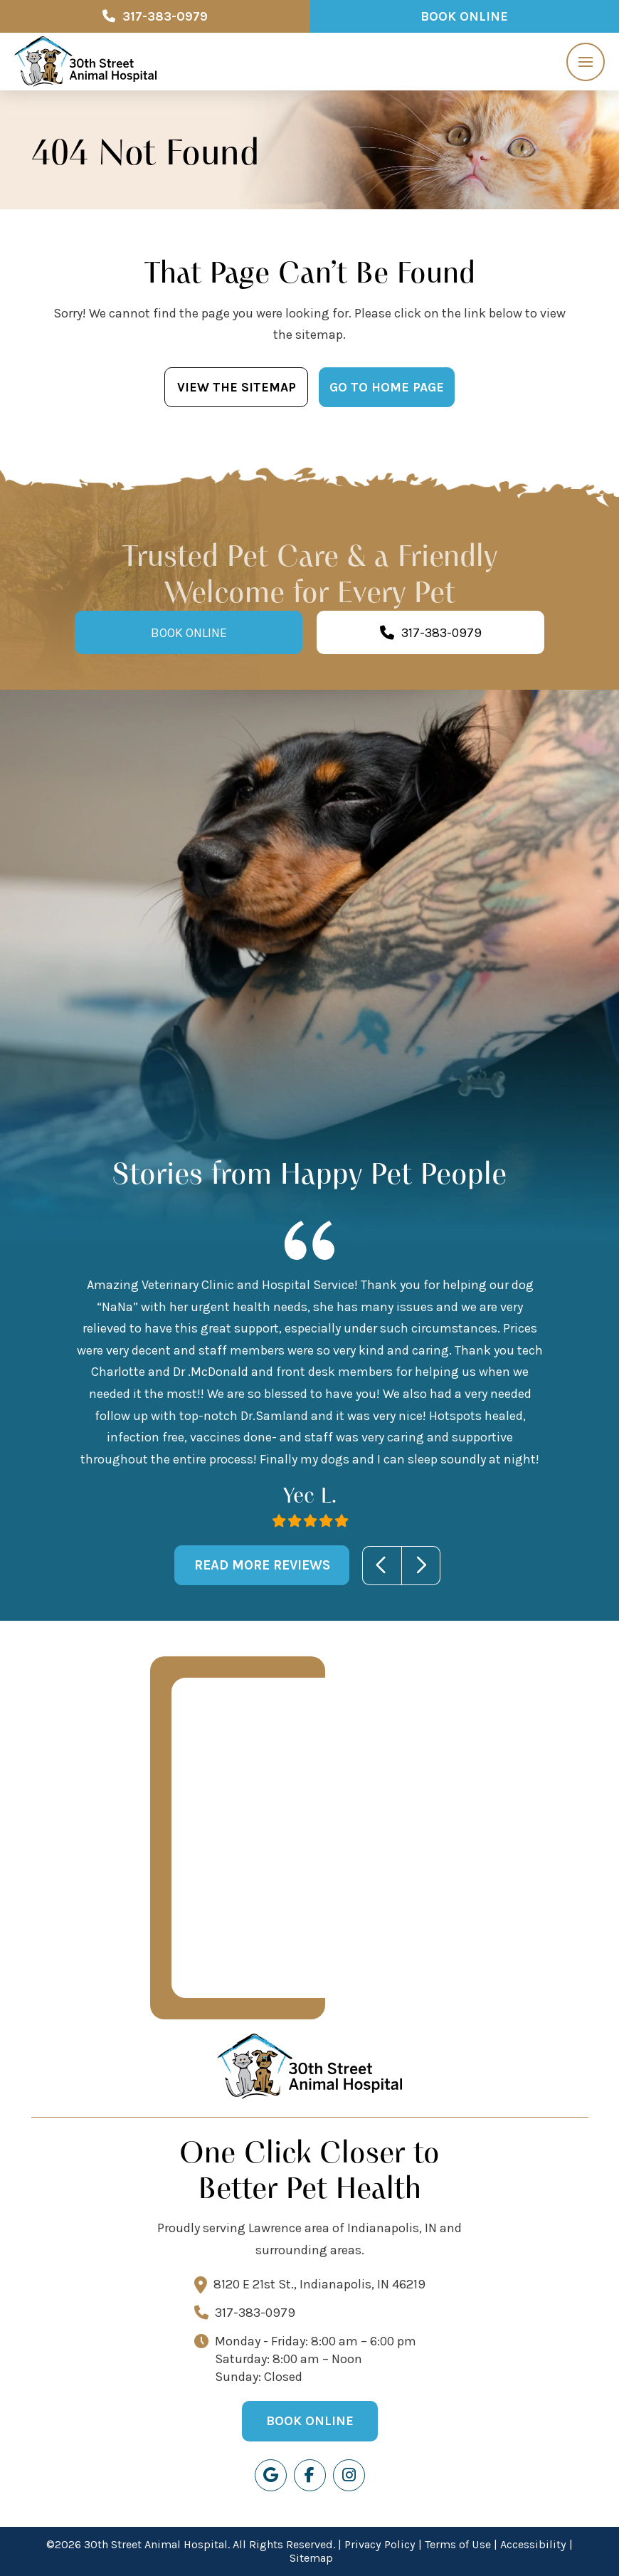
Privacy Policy (380, 2544)
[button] (585, 62)
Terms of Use (458, 2544)
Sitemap (311, 2558)
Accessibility (533, 2544)
